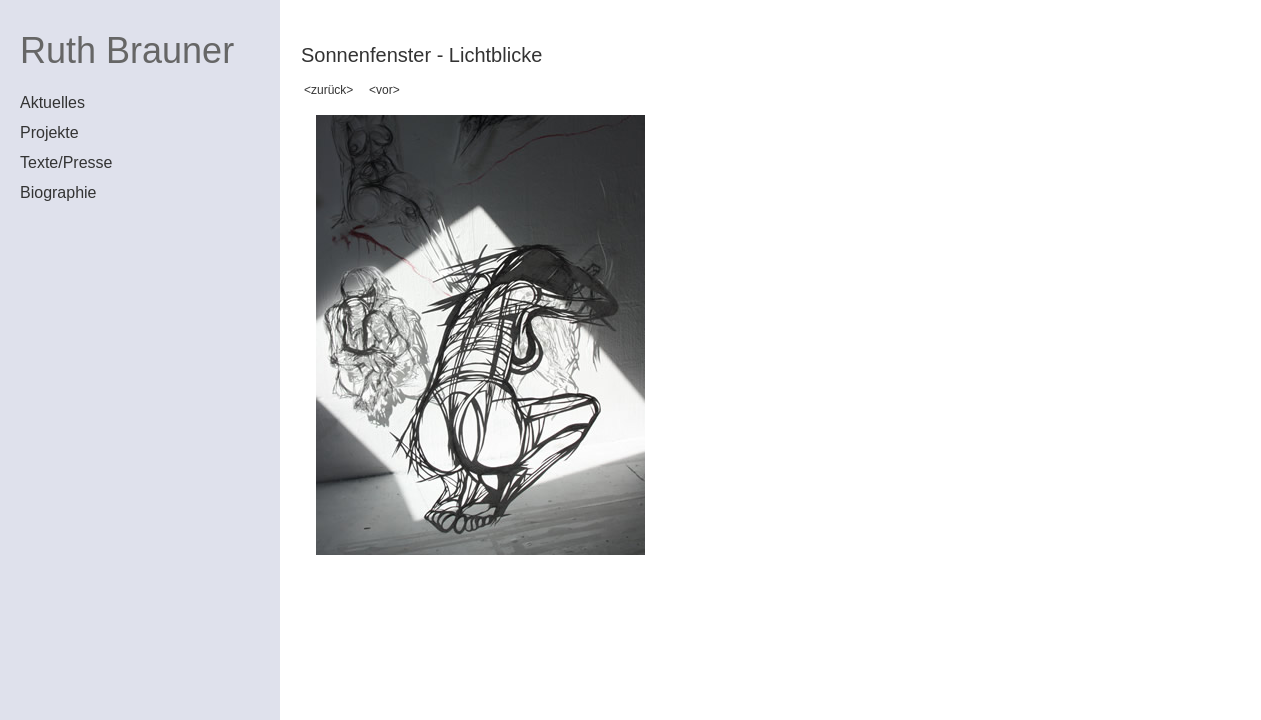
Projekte (49, 132)
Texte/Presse (66, 162)
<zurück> (328, 90)
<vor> (384, 90)
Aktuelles (52, 102)
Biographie (58, 192)
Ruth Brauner (127, 50)
